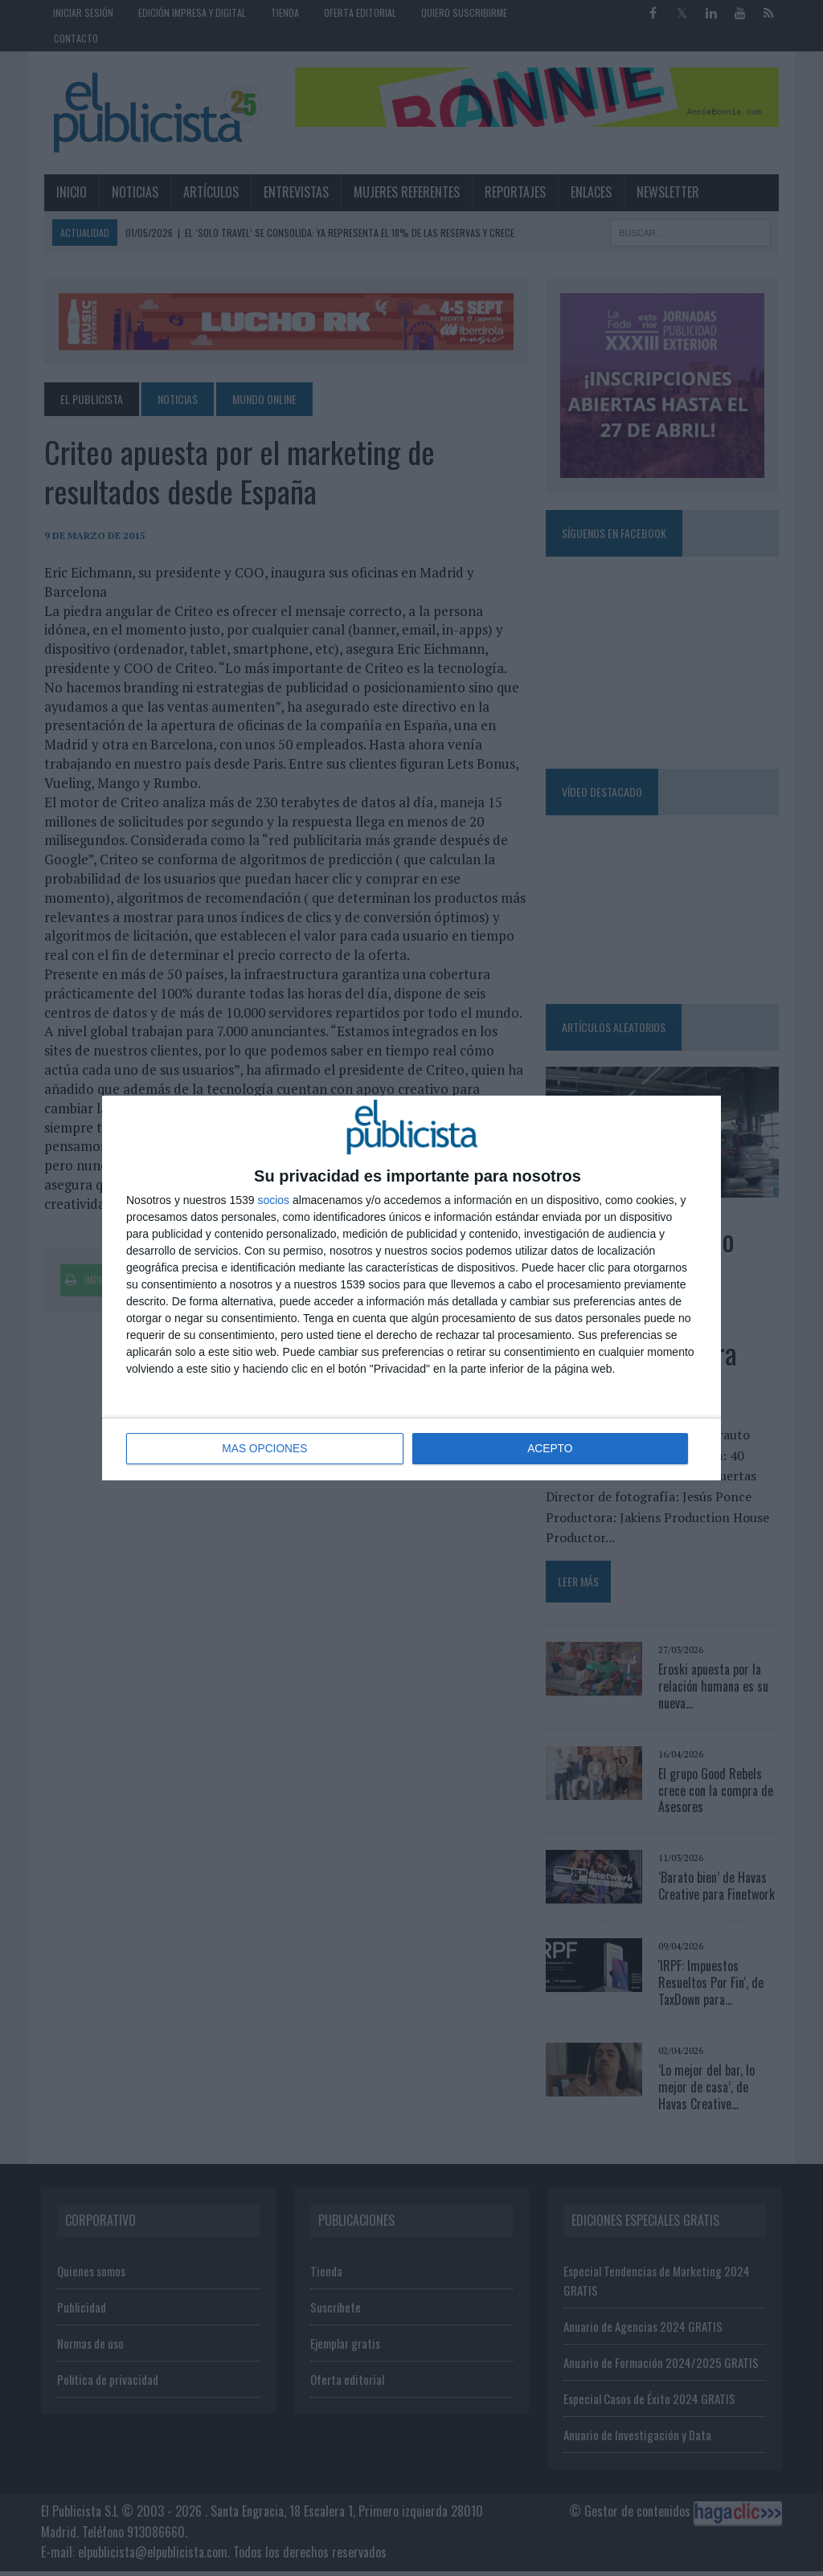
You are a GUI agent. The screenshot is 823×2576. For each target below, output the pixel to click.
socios (273, 1200)
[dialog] (411, 1288)
